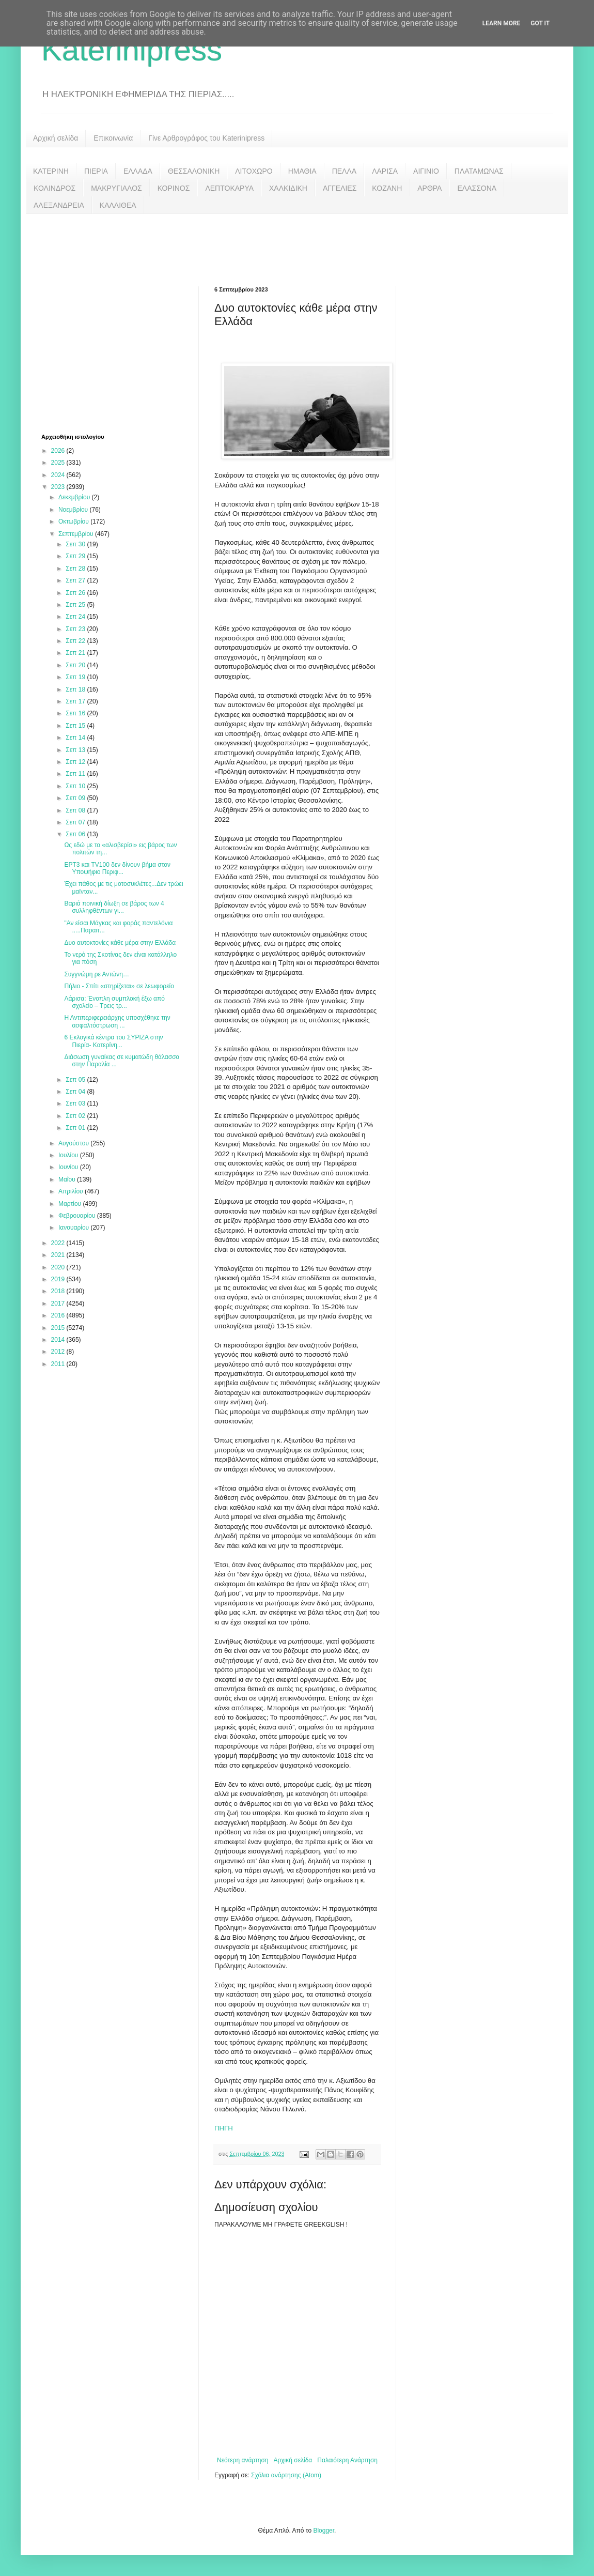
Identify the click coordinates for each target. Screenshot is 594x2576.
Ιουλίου (69, 1155)
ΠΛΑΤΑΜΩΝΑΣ (479, 171)
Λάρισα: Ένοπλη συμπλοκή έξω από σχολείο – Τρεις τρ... (114, 1002)
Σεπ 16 (76, 713)
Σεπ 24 (76, 616)
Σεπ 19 (76, 677)
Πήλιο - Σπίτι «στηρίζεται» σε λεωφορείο (119, 986)
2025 (59, 462)
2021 (59, 1255)
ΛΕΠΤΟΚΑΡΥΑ (229, 188)
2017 (59, 1303)
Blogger (323, 2530)
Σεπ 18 (76, 689)
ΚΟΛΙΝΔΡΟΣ (54, 188)
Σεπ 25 (76, 604)
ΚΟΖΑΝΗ (387, 188)
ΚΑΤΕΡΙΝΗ (51, 171)
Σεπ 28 (76, 568)
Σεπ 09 (76, 798)
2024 (59, 475)
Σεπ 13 (76, 750)
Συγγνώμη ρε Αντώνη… (96, 974)
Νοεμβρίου (74, 509)
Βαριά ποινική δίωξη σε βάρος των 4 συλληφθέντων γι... (114, 907)
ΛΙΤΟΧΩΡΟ (253, 171)
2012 (59, 1351)
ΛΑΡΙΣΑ (385, 171)
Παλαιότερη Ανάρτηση (347, 2460)
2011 (59, 1364)
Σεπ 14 (76, 737)
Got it (540, 23)
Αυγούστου (74, 1143)
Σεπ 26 (76, 592)
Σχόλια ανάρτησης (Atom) (286, 2475)
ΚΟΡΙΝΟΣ (174, 188)
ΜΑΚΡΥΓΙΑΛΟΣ (116, 188)
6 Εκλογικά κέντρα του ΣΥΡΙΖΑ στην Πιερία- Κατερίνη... (113, 1041)
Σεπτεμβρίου (76, 534)
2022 (59, 1243)
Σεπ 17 (76, 701)
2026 (59, 450)
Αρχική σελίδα (55, 138)
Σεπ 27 (76, 580)
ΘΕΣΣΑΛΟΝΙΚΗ (194, 171)
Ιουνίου (69, 1167)
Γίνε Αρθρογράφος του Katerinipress (206, 138)
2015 (59, 1327)
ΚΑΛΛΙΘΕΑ (118, 205)
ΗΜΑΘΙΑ (302, 171)
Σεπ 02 (76, 1116)
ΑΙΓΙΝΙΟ (426, 171)
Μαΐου (67, 1179)
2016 (59, 1315)
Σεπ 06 (76, 834)
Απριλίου (71, 1191)
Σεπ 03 (76, 1103)
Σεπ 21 (76, 652)
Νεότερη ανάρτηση (242, 2460)
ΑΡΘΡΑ (429, 188)
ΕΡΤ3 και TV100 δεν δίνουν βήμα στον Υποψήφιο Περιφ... (117, 868)
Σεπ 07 (76, 822)
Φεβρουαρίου (77, 1215)
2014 (59, 1339)
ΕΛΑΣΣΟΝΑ (476, 188)
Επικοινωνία (113, 138)
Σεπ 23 (76, 629)
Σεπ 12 (76, 761)
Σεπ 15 (76, 725)
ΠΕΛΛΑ (344, 171)
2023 (59, 486)
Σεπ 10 (76, 786)
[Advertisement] (297, 242)
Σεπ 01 (76, 1127)
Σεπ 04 (76, 1091)
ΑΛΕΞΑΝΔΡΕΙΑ (59, 205)
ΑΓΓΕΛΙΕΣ (339, 188)
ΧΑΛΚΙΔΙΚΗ (288, 188)
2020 (59, 1267)
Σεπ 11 (76, 773)
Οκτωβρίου (74, 521)
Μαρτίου (70, 1203)
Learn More (501, 23)
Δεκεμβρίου (75, 497)
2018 (59, 1291)
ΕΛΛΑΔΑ (137, 171)
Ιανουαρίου (74, 1227)
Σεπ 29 (76, 556)
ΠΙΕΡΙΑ (96, 171)
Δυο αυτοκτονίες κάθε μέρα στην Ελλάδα (120, 942)
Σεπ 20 (76, 665)
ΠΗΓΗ (223, 2128)
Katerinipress (131, 50)
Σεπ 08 (76, 810)
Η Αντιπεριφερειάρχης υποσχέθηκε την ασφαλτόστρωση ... (117, 1021)
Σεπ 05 (76, 1079)
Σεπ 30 (76, 544)
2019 (59, 1279)
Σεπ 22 (76, 641)
